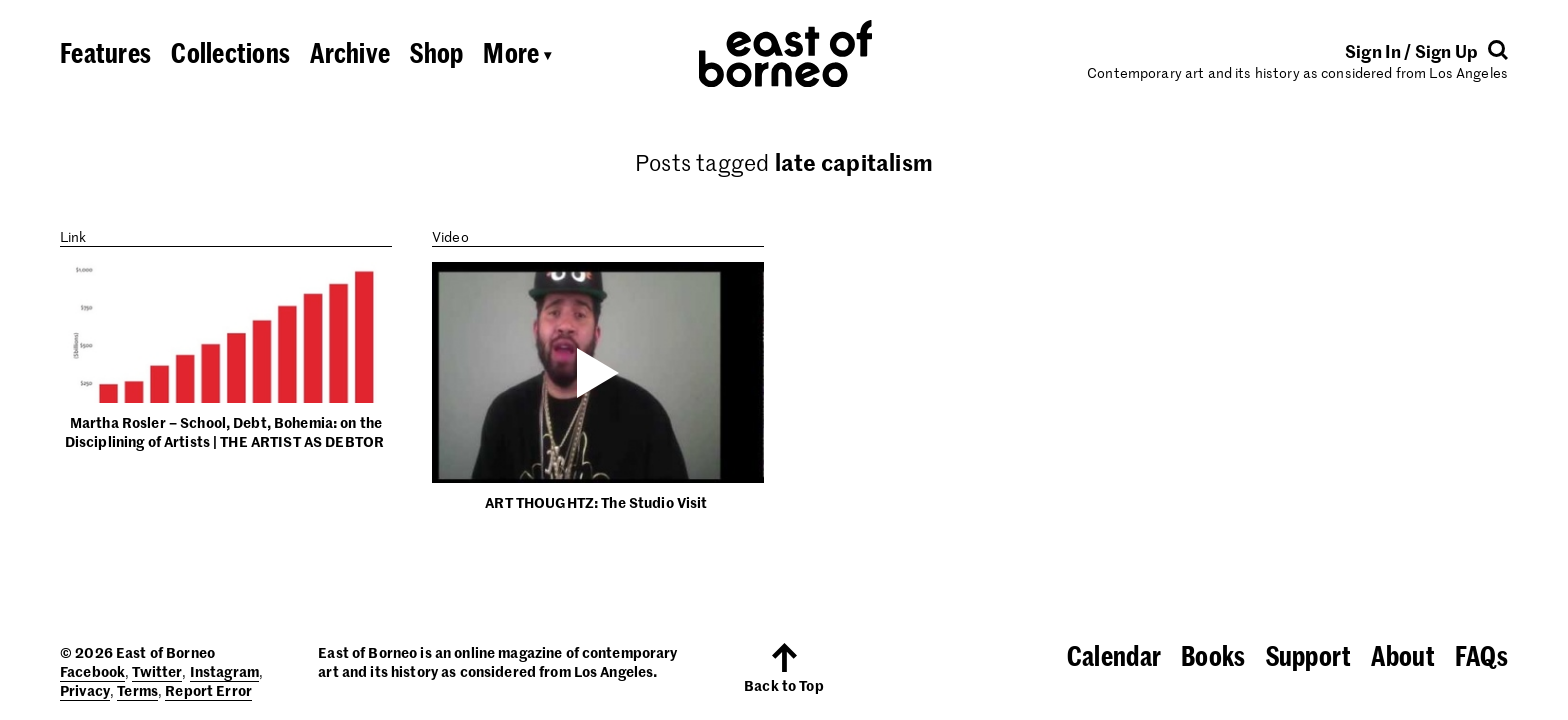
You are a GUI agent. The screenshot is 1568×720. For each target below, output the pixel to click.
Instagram (224, 671)
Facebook (92, 671)
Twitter (157, 671)
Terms (137, 690)
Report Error (208, 690)
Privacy (85, 690)
